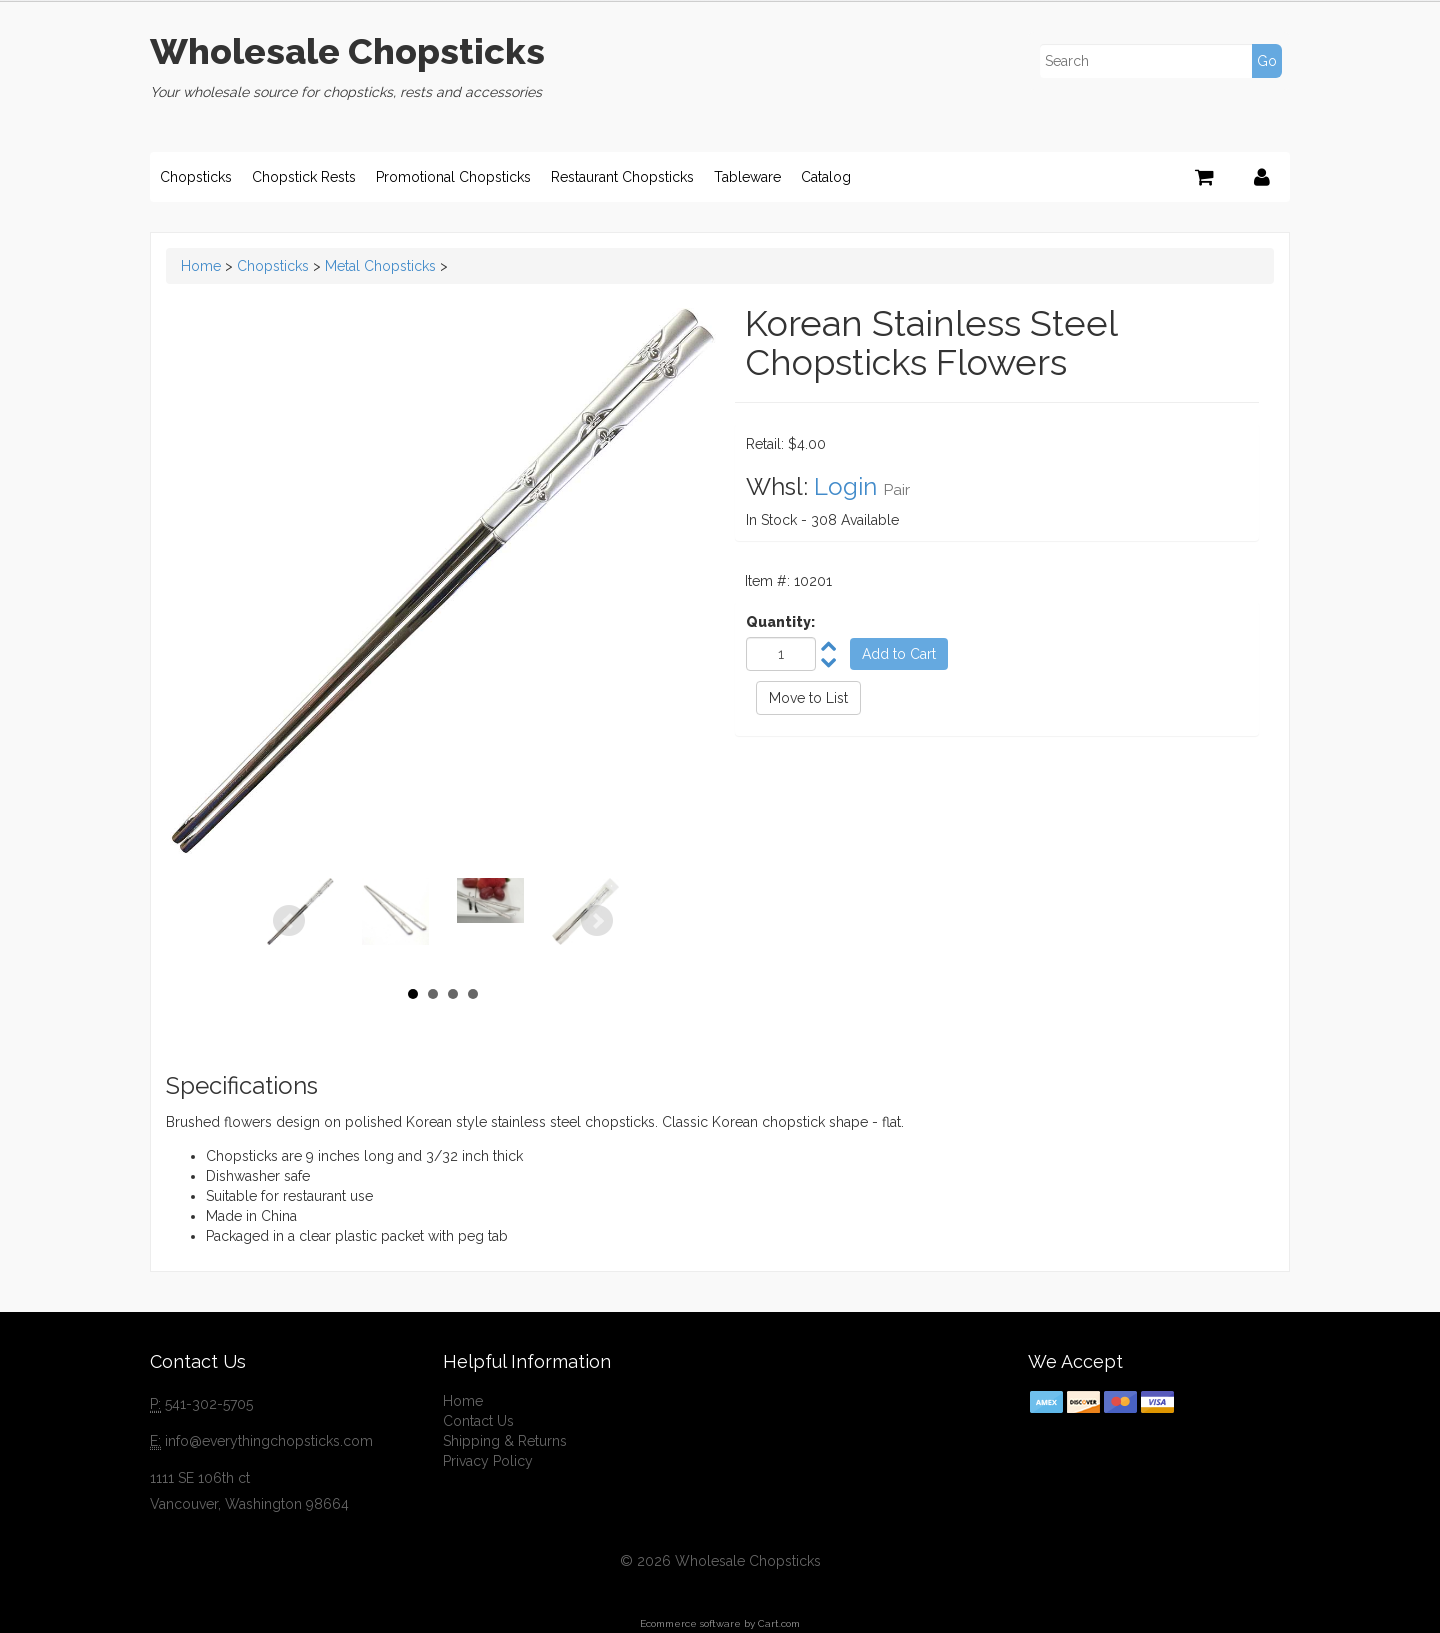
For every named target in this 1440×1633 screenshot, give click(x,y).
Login (845, 486)
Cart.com (779, 1623)
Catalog (826, 177)
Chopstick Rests (304, 177)
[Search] (1159, 61)
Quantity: (780, 622)
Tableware (747, 177)
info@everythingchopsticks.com (269, 1441)
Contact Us (478, 1421)
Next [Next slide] (597, 921)
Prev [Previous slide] (289, 921)
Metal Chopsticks (380, 266)
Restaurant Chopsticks (622, 177)
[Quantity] (781, 654)
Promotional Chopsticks (453, 177)
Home (201, 266)
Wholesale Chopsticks (347, 51)
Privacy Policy (488, 1461)
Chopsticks (196, 177)
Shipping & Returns (505, 1441)
